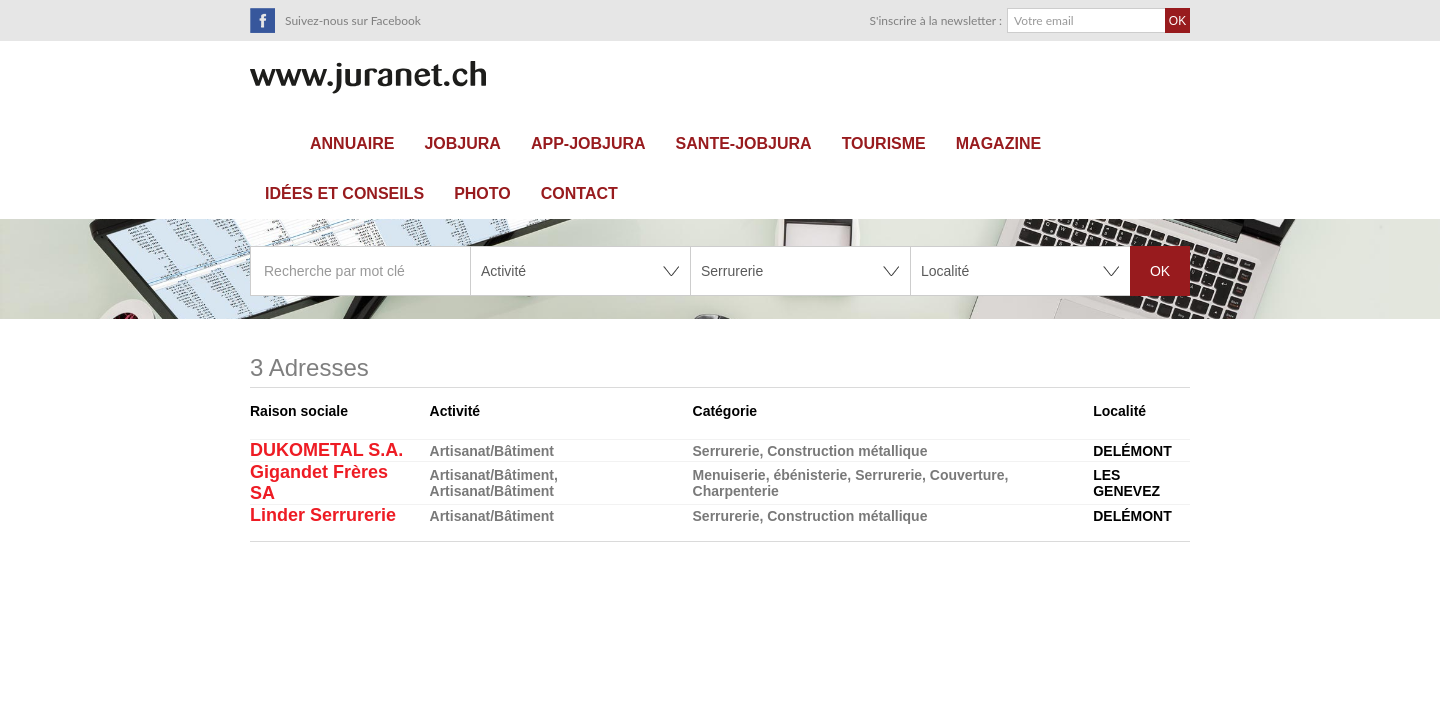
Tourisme (884, 143)
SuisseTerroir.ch (368, 77)
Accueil (272, 144)
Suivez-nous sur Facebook (353, 20)
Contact (579, 193)
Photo (482, 193)
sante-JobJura (744, 143)
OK (1160, 271)
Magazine (998, 143)
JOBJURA (462, 143)
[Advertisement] (720, 637)
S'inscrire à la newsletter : (935, 20)
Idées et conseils (344, 193)
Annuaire (352, 143)
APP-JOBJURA (588, 143)
